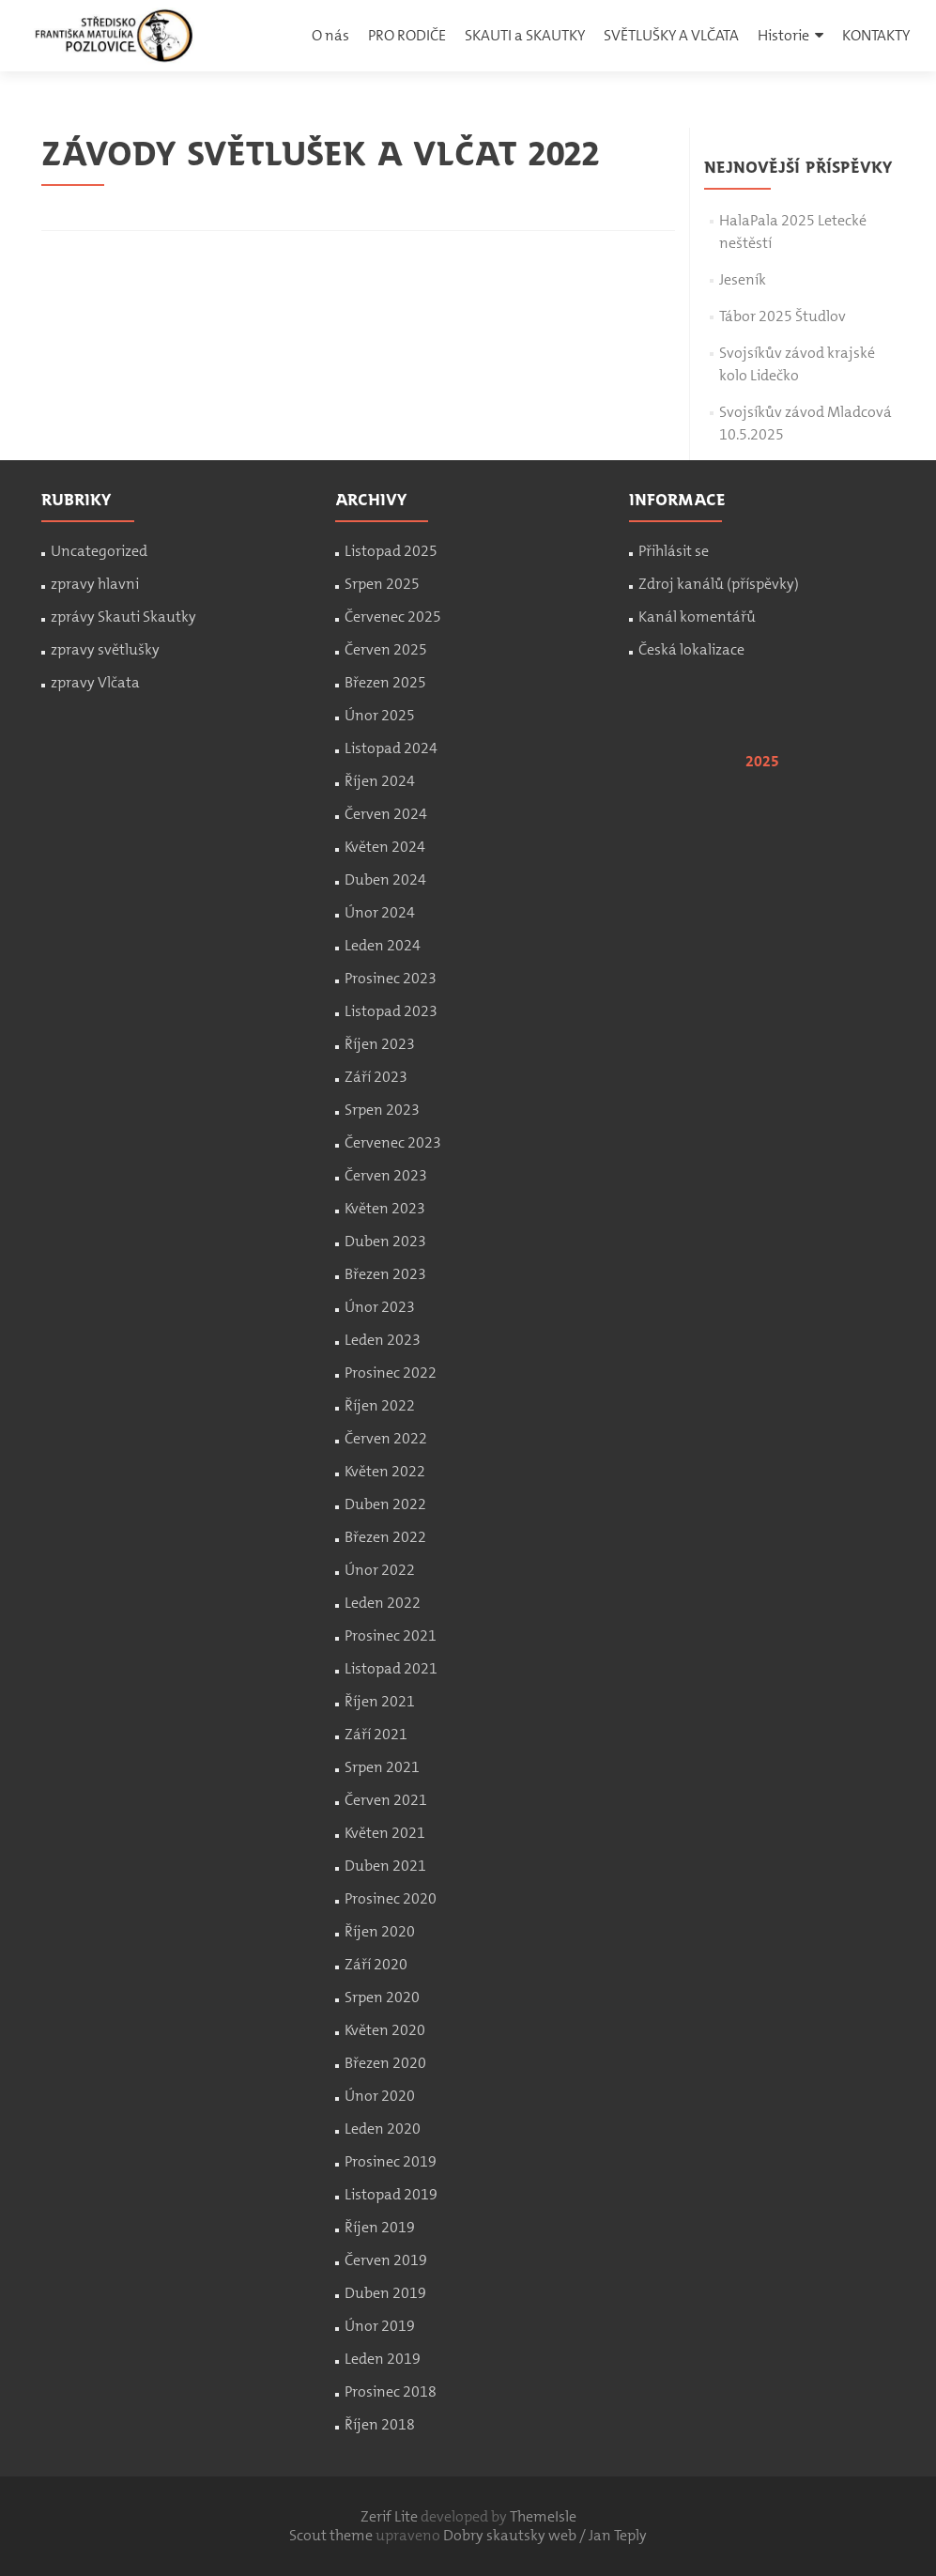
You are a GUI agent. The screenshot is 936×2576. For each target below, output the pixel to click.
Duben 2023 (385, 1241)
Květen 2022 (385, 1471)
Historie (783, 35)
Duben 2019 (385, 2293)
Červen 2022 (386, 1438)
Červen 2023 (386, 1175)
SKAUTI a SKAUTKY (525, 35)
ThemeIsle (543, 2516)
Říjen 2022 (380, 1405)
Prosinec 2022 (391, 1372)
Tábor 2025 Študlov (782, 316)
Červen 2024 (386, 814)
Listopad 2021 (391, 1668)
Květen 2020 (385, 2030)
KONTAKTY (876, 35)
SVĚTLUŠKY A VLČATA (671, 35)
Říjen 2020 (380, 1931)
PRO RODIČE (407, 35)
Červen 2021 (386, 1800)
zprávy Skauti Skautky (123, 616)
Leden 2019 (383, 2358)
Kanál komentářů (697, 616)
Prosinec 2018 (391, 2391)
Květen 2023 (385, 1208)
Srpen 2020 (382, 1997)
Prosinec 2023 (391, 978)
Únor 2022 (380, 1570)
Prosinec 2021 (391, 1635)
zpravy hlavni (95, 584)
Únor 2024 (380, 912)
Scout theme (332, 2535)
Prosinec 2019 (391, 2161)
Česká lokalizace (691, 649)
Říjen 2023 (380, 1044)
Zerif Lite (391, 2516)
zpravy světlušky (105, 649)
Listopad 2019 (391, 2194)
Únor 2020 (380, 2096)
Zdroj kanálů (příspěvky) (718, 584)
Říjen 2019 (380, 2227)
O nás (330, 35)
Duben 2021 (385, 1865)
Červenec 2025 (393, 616)
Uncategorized (99, 551)
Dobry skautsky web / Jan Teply (545, 2535)
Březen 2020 (385, 2063)
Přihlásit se (673, 551)
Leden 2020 (383, 2128)
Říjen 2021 (380, 1701)
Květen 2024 (385, 846)
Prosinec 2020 (391, 1898)
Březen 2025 (385, 682)
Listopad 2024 (391, 748)
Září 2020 (376, 1964)
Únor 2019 (380, 2326)
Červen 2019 (386, 2260)
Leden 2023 (383, 1340)
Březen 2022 (385, 1537)
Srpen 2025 (382, 584)
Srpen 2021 (382, 1767)
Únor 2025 (380, 715)
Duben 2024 (385, 879)
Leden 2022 (383, 1602)
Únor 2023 (380, 1307)
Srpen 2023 (382, 1109)
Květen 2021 (385, 1833)
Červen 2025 (386, 649)
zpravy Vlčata (95, 682)
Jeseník (742, 279)
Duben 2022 (385, 1504)
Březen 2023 (385, 1274)
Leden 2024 (383, 945)
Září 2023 (376, 1077)
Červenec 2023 (393, 1142)
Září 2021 (376, 1734)
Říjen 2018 (380, 2424)
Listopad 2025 (391, 551)
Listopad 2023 (391, 1011)
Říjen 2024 (380, 781)
